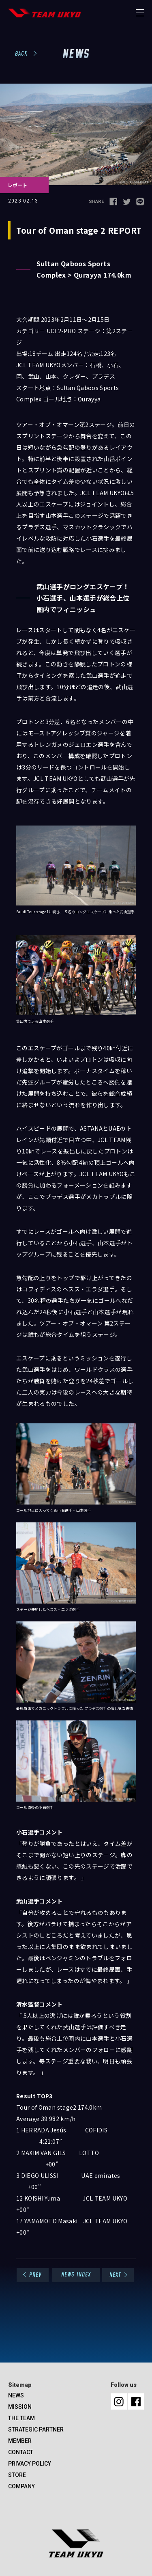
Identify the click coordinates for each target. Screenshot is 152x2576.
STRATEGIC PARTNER (36, 2429)
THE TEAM (21, 2418)
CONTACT (20, 2452)
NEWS (16, 2395)
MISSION (20, 2407)
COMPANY (21, 2486)
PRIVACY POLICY (29, 2463)
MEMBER (20, 2441)
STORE (17, 2475)
